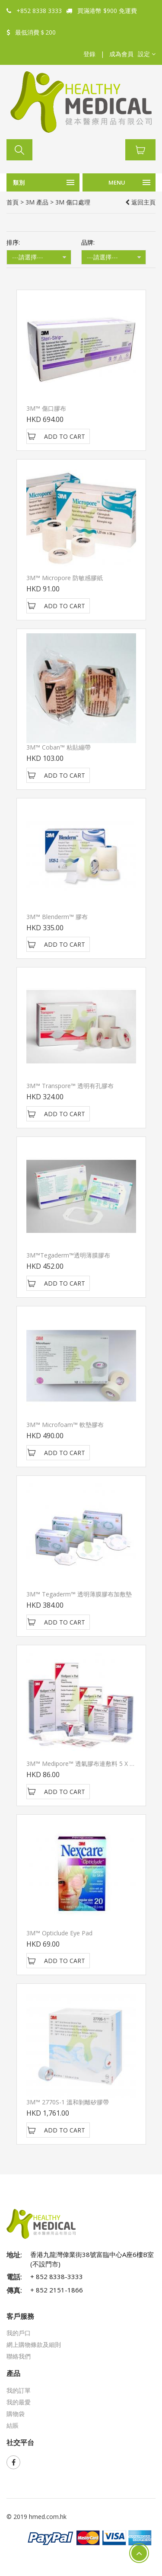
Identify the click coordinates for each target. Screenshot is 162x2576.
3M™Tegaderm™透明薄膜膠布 (68, 1255)
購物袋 (15, 2414)
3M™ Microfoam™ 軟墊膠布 (65, 1424)
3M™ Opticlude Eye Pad (59, 1933)
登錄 (89, 54)
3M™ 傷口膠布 (46, 408)
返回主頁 (140, 202)
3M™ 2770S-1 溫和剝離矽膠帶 (67, 2102)
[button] (147, 54)
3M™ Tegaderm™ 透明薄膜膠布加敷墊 (79, 1594)
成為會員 (121, 54)
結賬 (12, 2425)
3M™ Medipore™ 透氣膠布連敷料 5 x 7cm (84, 1763)
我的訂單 (18, 2390)
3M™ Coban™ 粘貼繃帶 (58, 747)
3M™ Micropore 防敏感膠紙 (64, 578)
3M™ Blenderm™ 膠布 (57, 917)
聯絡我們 (18, 2356)
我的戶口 (18, 2333)
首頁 (12, 202)
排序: (13, 242)
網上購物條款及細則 (33, 2344)
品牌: (88, 242)
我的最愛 (18, 2402)
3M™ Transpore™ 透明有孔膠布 (70, 1086)
